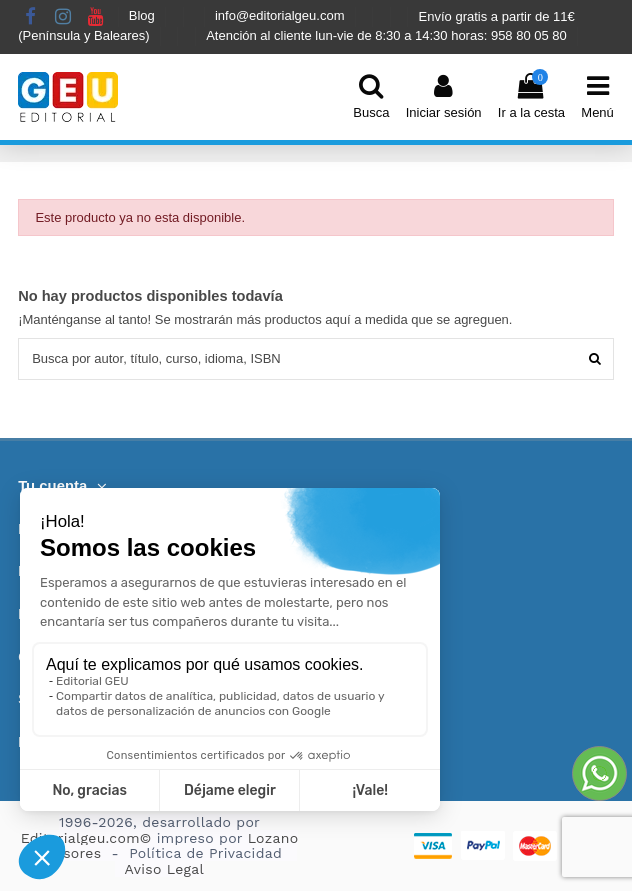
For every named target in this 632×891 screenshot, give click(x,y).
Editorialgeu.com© (86, 838)
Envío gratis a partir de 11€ (497, 16)
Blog (144, 16)
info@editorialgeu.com (281, 16)
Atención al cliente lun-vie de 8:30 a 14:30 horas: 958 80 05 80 (388, 35)
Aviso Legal (165, 869)
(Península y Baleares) (85, 35)
